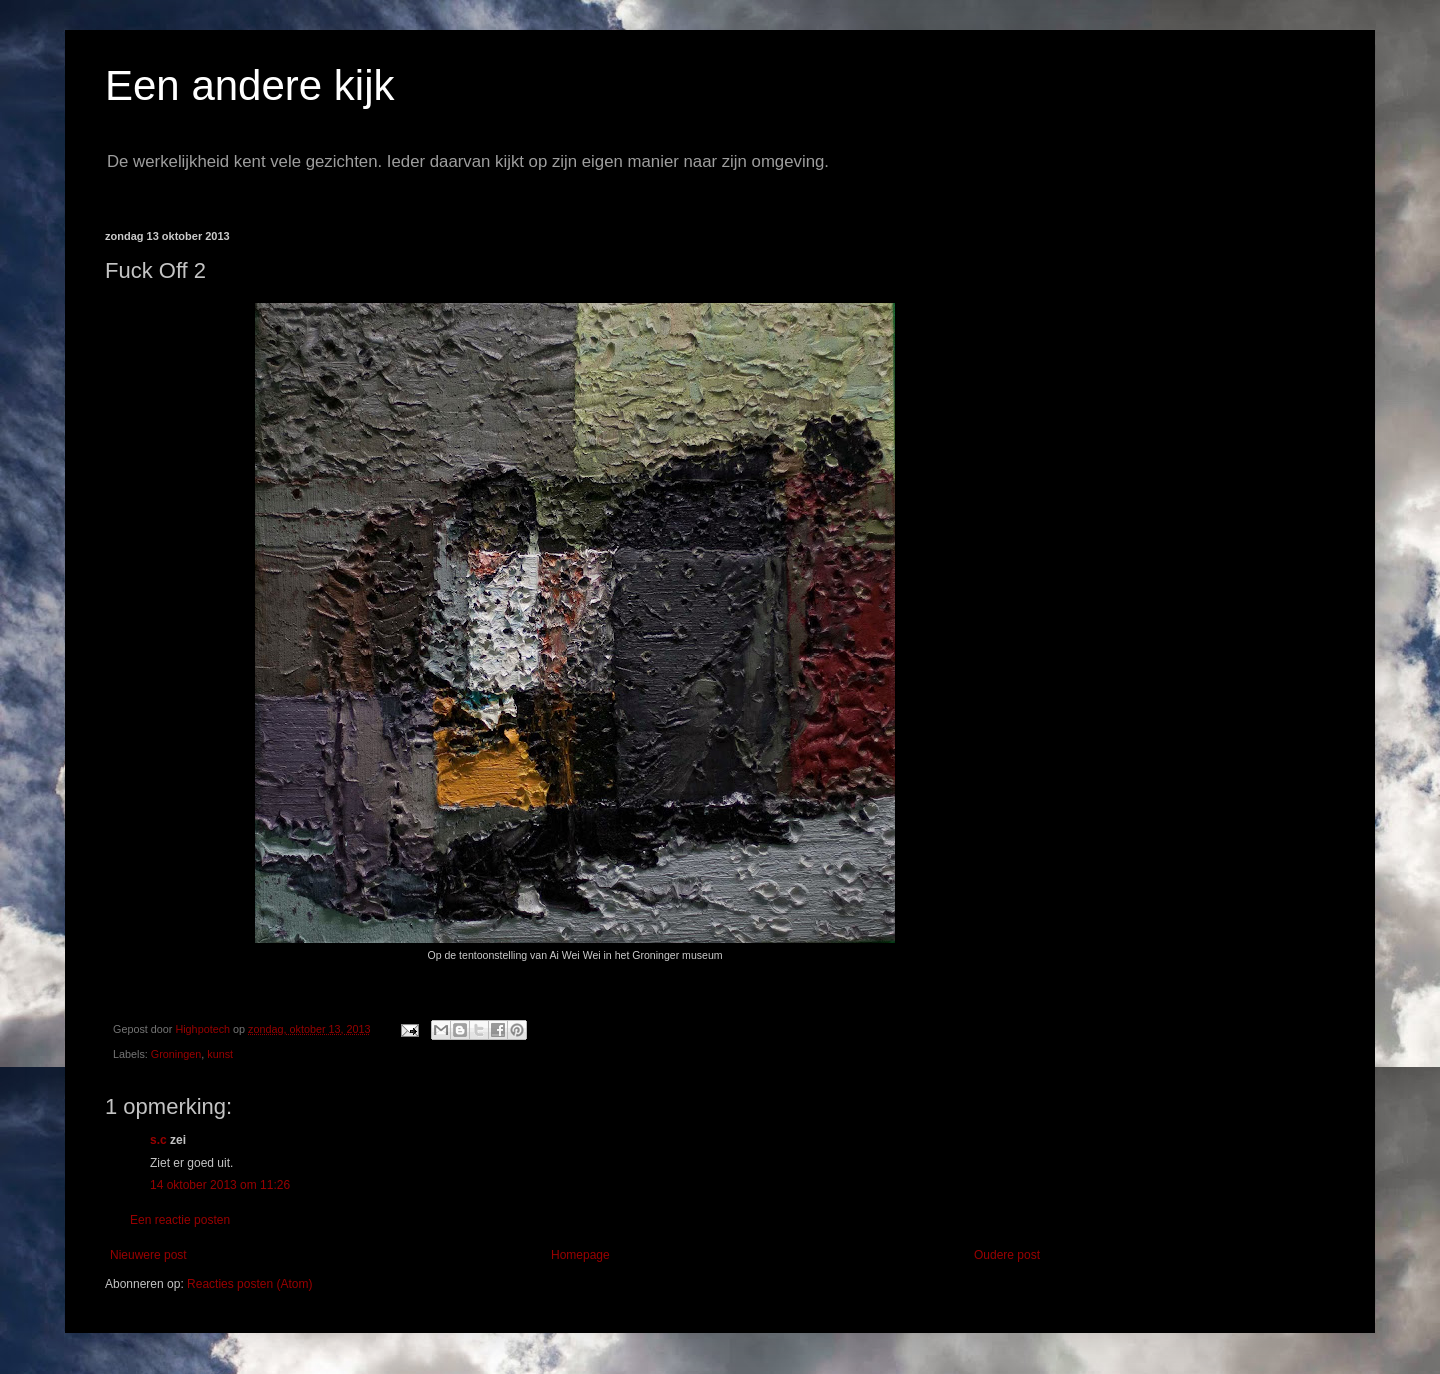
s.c (158, 1140)
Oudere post (1007, 1255)
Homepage (580, 1255)
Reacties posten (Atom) (249, 1284)
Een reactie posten (180, 1220)
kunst (220, 1054)
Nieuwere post (148, 1255)
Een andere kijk (250, 85)
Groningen (176, 1054)
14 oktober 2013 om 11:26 (220, 1185)
